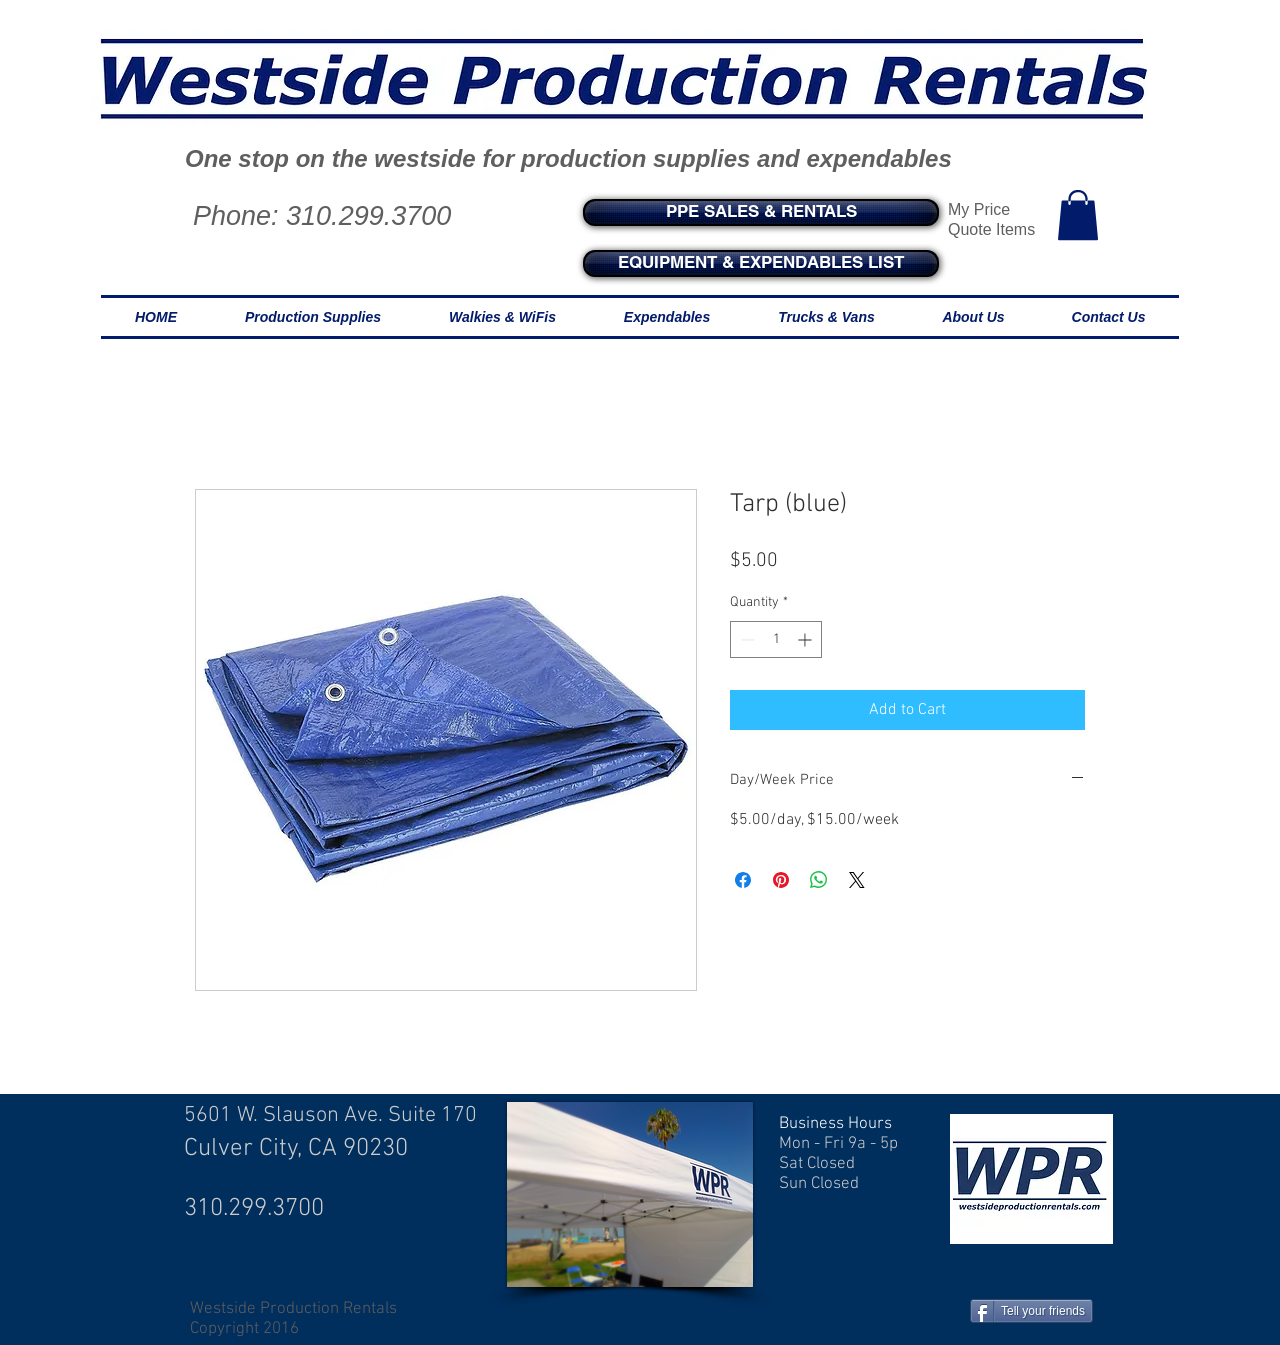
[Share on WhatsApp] (819, 880)
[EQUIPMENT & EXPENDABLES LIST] (761, 263)
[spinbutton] (776, 639)
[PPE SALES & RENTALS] (761, 212)
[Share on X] (857, 880)
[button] (1078, 215)
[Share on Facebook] (743, 880)
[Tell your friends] (1031, 1311)
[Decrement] (745, 639)
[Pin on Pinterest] (781, 880)
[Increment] (806, 639)
